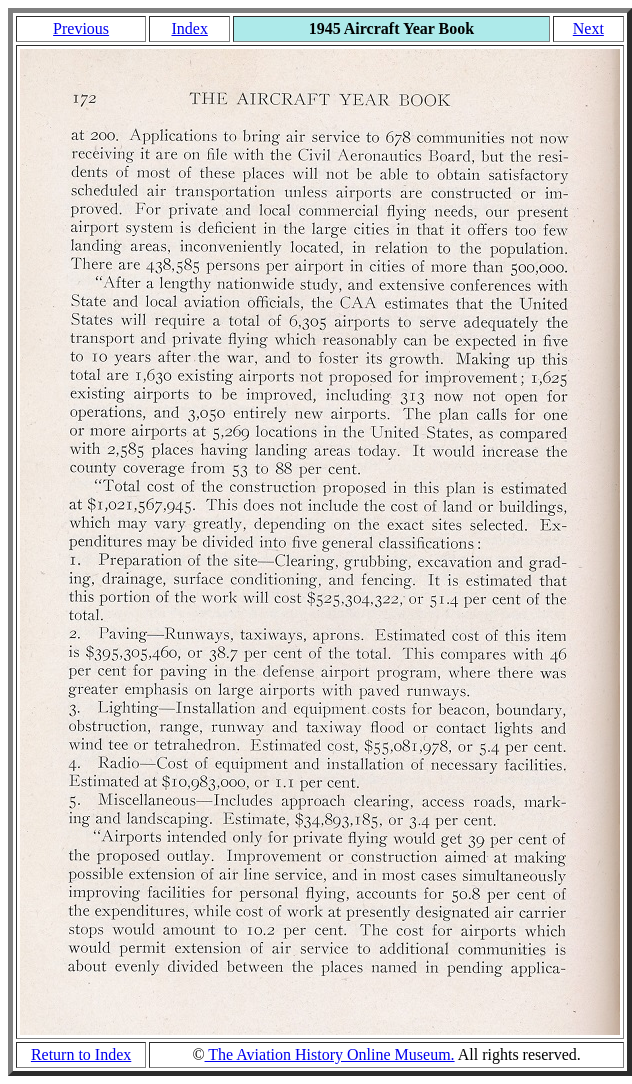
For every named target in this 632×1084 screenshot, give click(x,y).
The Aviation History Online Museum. (330, 1054)
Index (189, 28)
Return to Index (81, 1054)
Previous (81, 28)
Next (588, 28)
